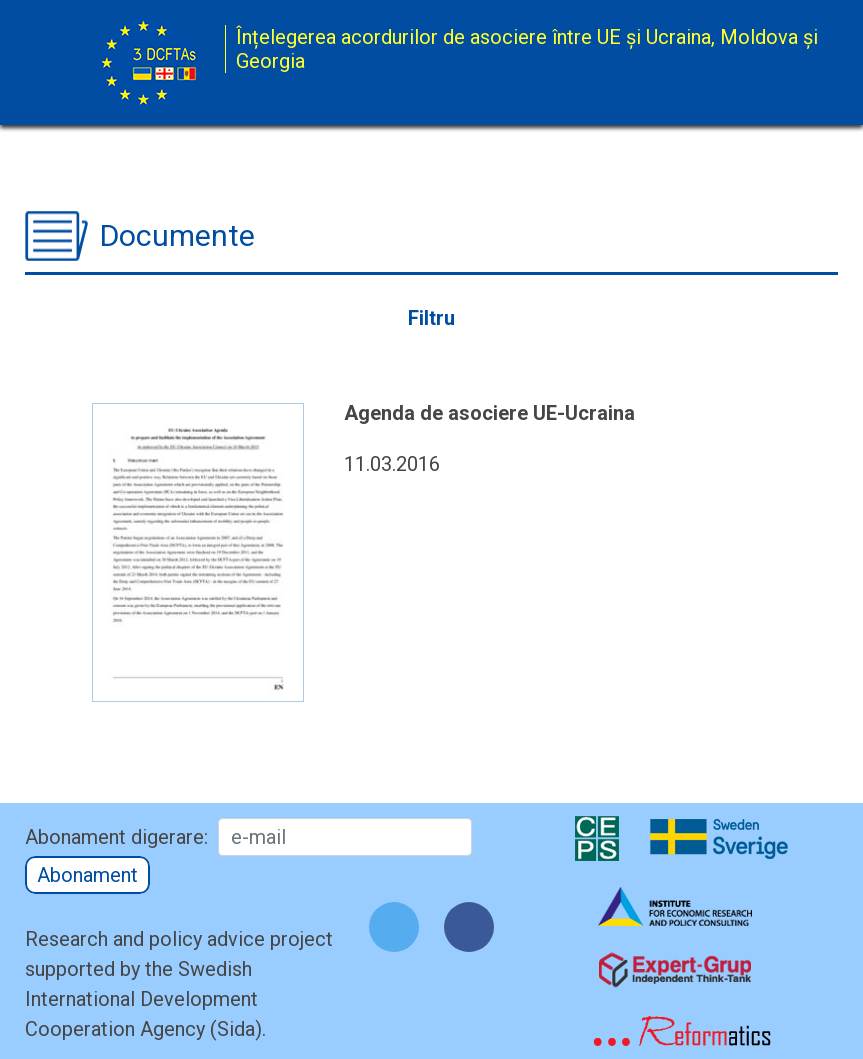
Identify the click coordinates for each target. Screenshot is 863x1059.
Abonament (87, 875)
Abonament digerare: (116, 837)
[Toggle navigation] (751, 64)
